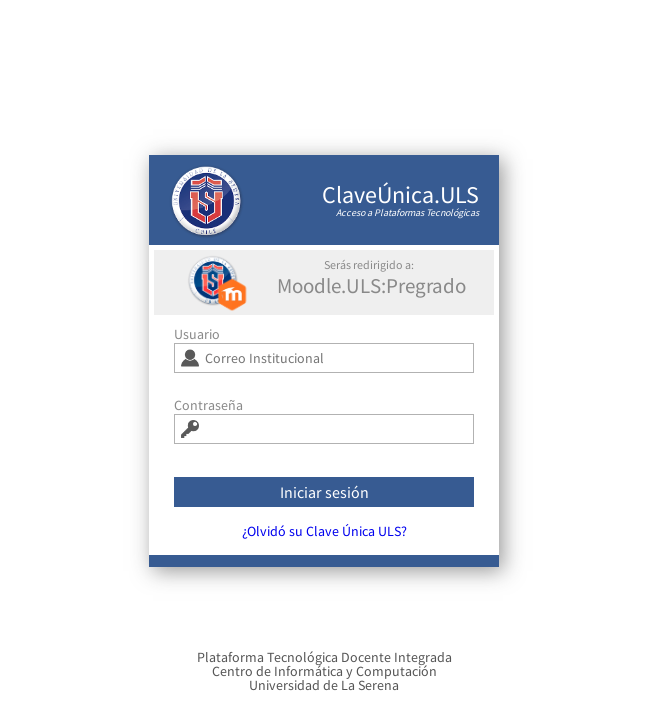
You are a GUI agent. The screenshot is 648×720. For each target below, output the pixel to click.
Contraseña (208, 412)
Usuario (197, 341)
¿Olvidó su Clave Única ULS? (324, 538)
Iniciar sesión (324, 499)
